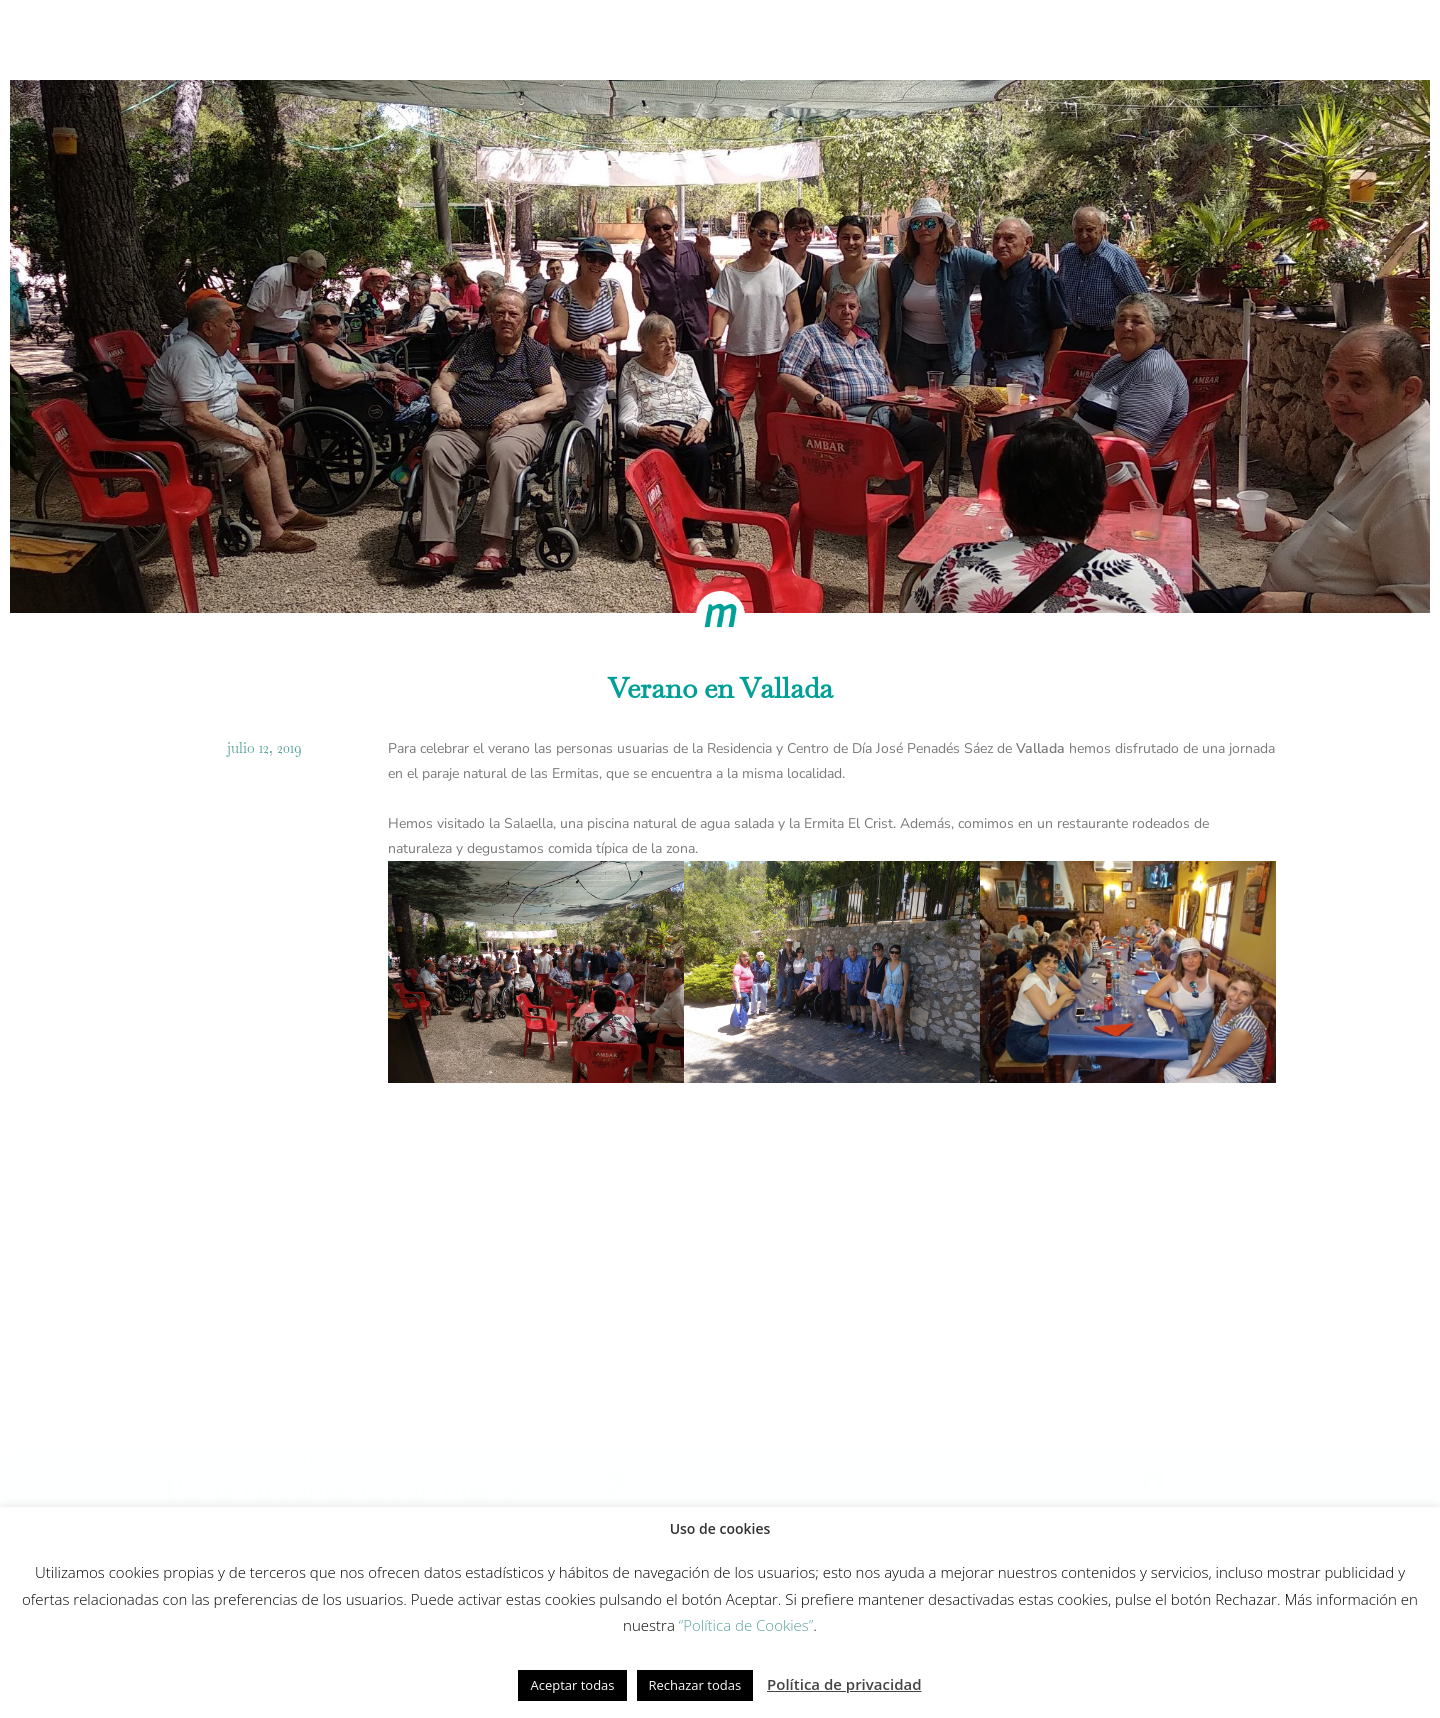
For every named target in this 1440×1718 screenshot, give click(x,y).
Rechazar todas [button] (695, 1685)
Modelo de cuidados (602, 45)
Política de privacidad (844, 1684)
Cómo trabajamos (427, 45)
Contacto (1244, 45)
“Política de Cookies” (746, 1625)
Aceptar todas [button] (572, 1685)
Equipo (856, 45)
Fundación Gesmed (984, 45)
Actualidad (1129, 45)
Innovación (753, 45)
